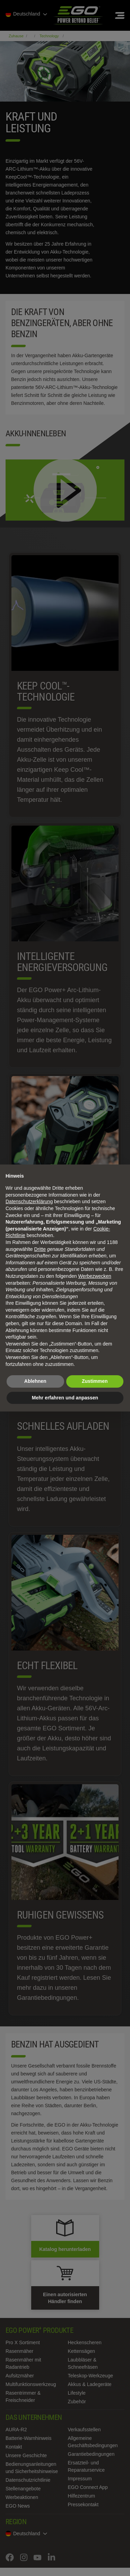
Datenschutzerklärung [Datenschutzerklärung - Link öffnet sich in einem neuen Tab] (29, 1201)
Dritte (40, 1249)
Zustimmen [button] (95, 1381)
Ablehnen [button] (35, 1381)
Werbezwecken (94, 1276)
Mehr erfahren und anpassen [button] (65, 1397)
